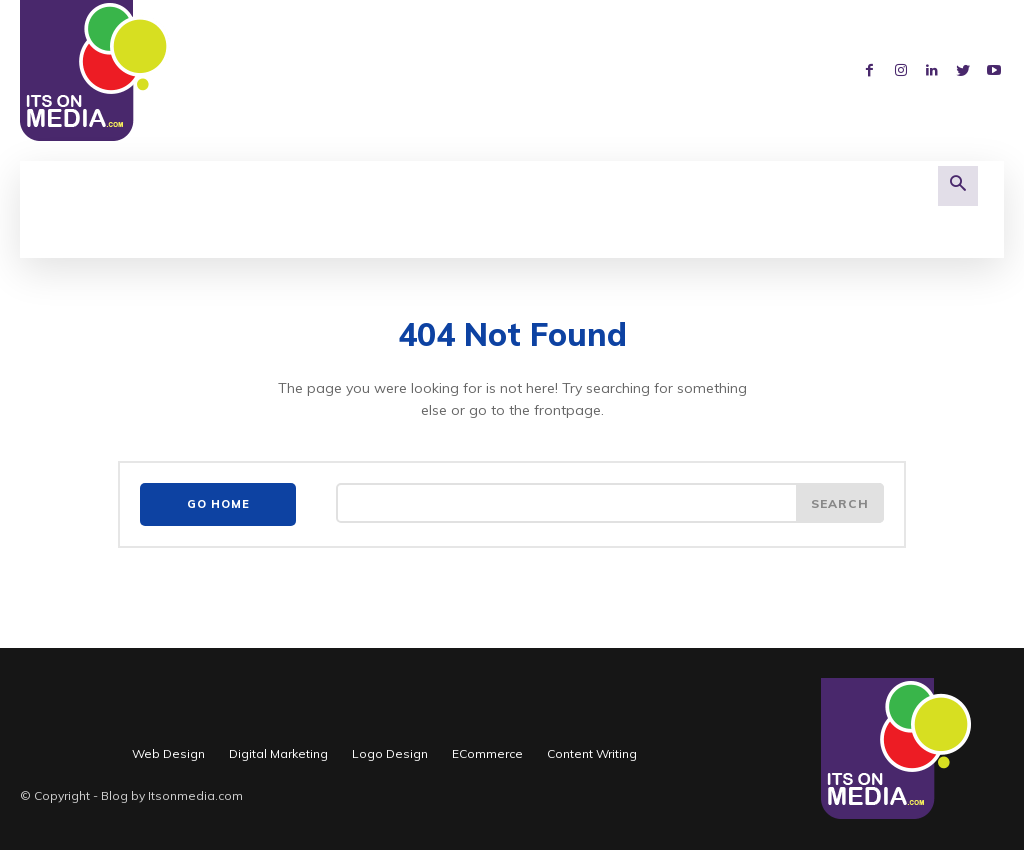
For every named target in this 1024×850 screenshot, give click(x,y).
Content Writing (592, 749)
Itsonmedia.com (195, 791)
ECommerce (487, 749)
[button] (958, 186)
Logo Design (390, 749)
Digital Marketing (278, 749)
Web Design (168, 749)
